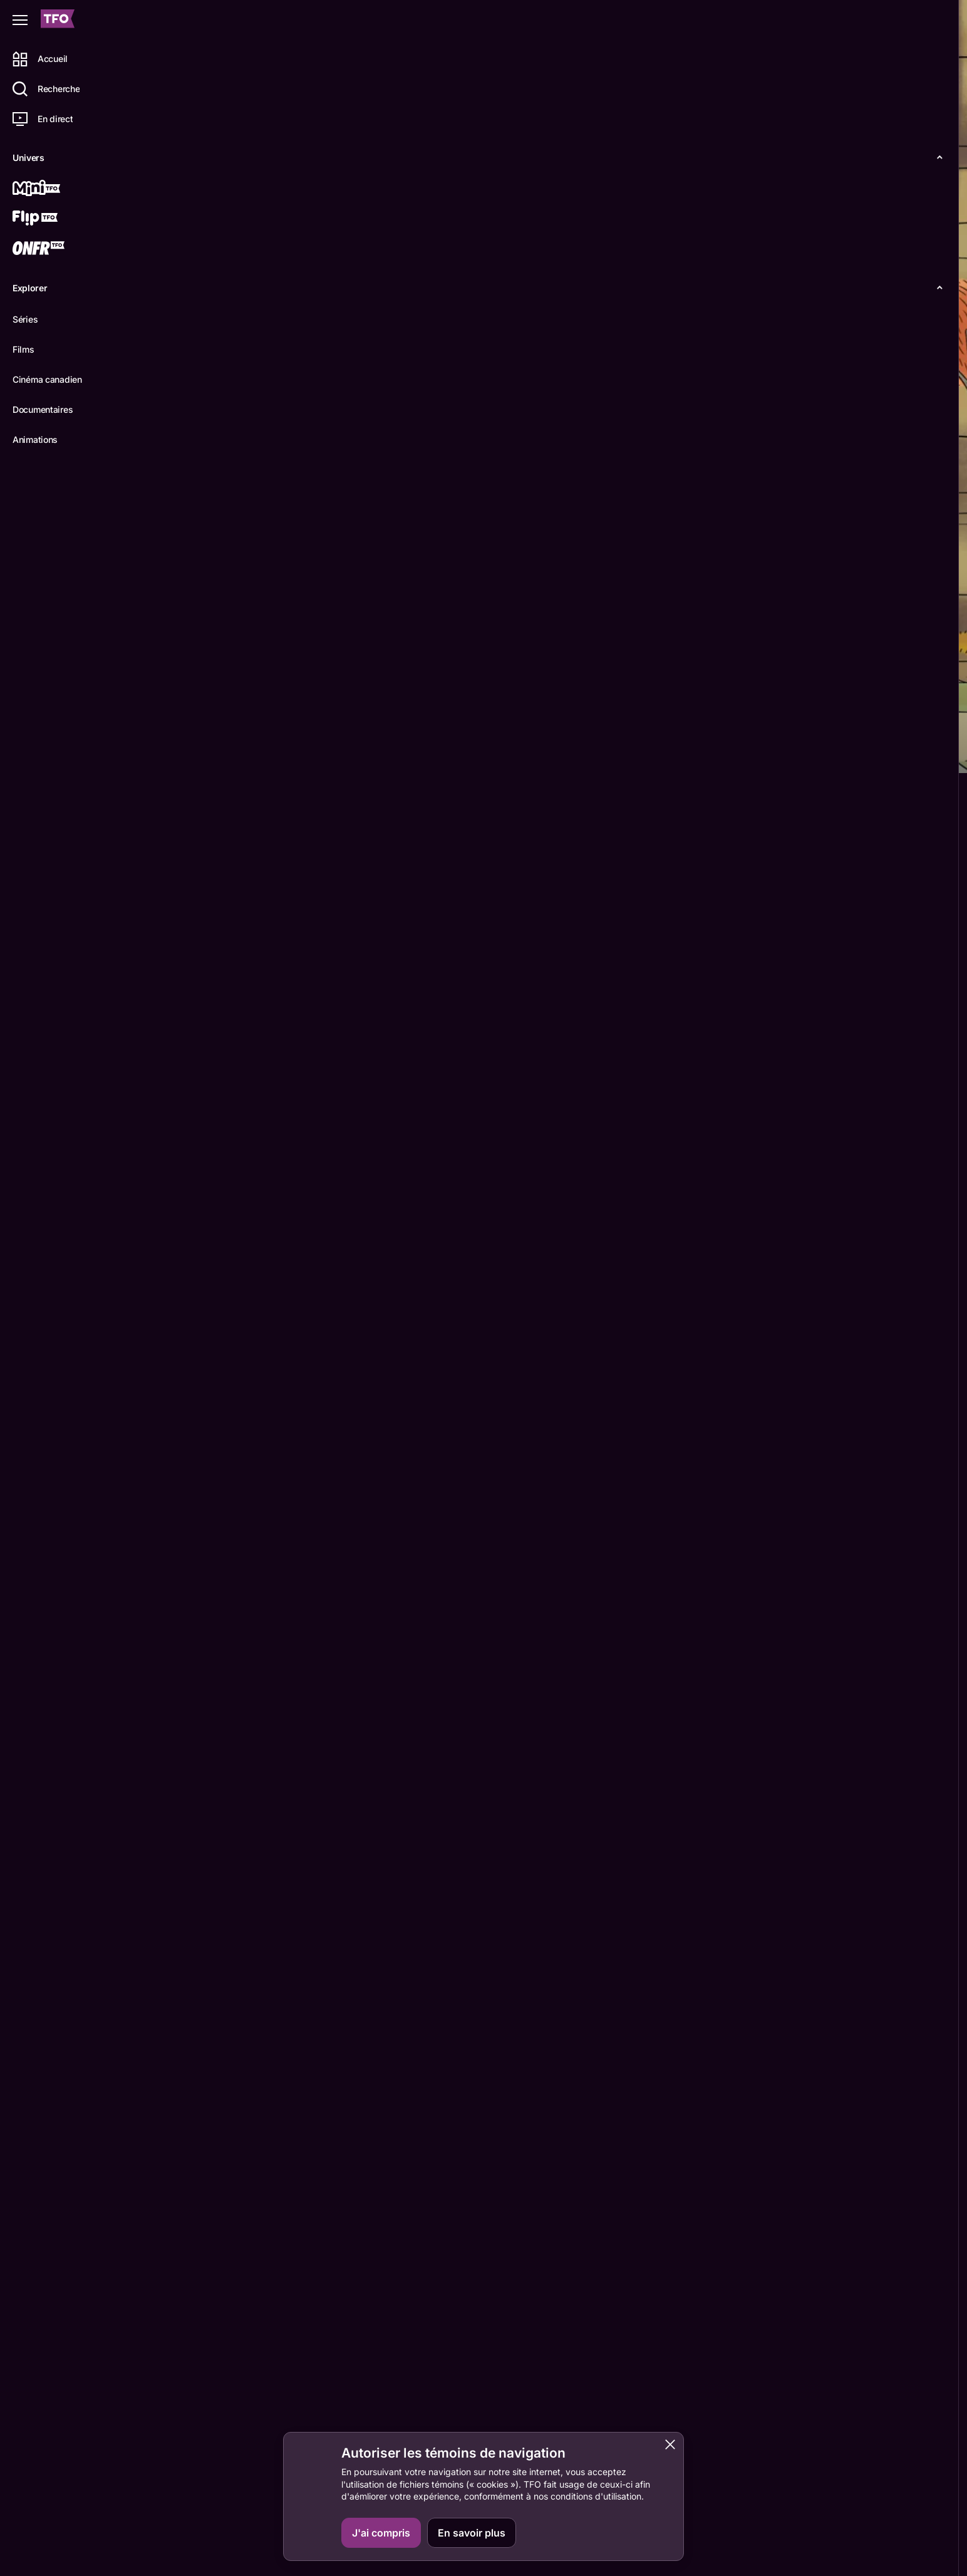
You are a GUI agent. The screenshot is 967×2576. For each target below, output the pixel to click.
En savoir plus (471, 2533)
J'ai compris (381, 2533)
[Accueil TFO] (58, 20)
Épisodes (232, 752)
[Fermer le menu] (20, 20)
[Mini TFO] (54, 189)
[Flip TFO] (54, 219)
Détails (173, 752)
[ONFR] (54, 249)
